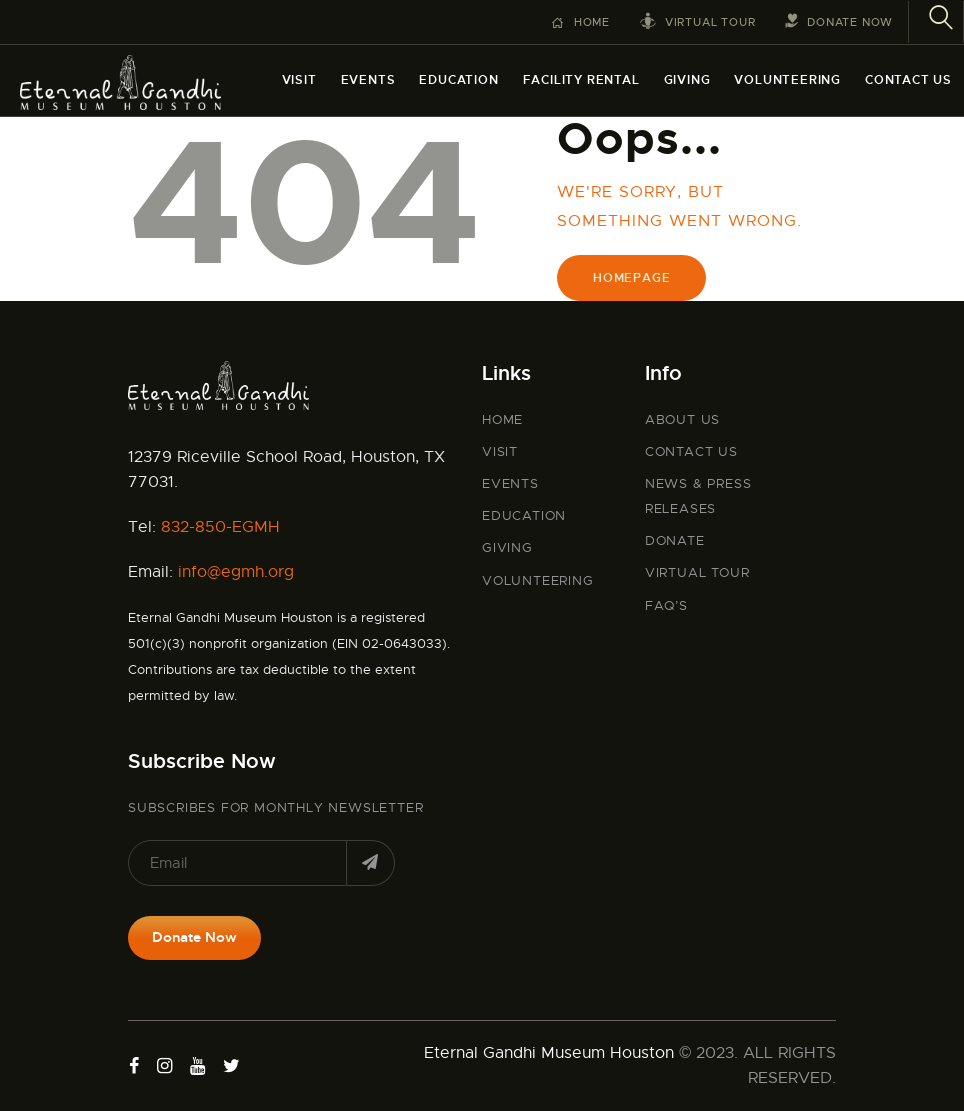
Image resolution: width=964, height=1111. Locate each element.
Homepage (631, 278)
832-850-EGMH (220, 527)
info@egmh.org (236, 572)
